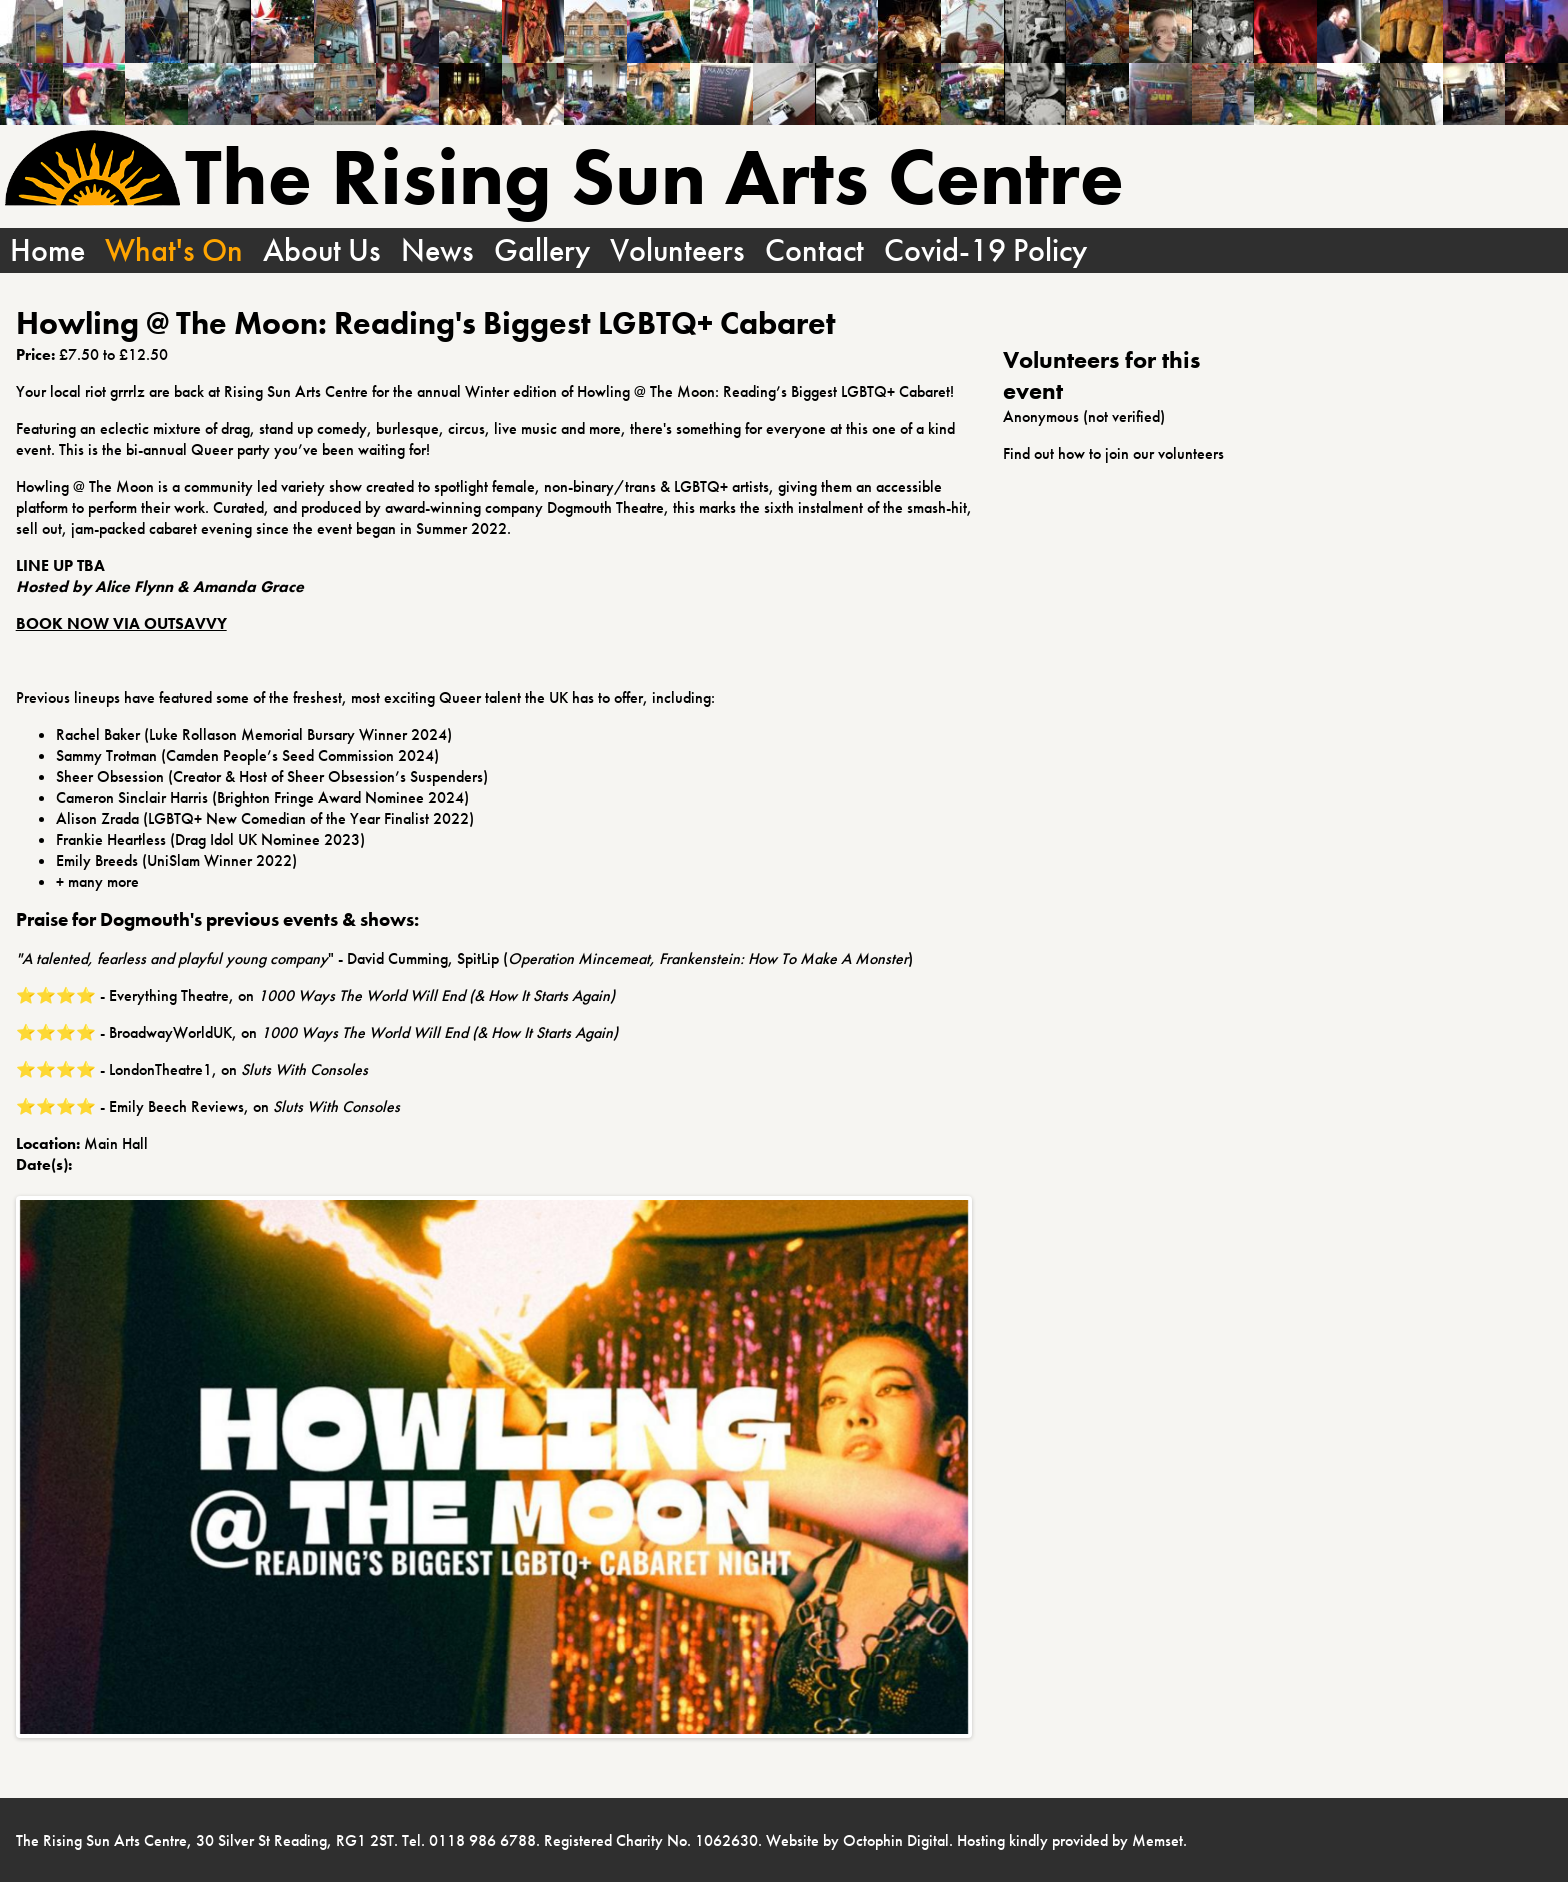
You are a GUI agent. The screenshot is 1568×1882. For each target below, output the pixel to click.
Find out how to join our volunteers (1113, 453)
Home (47, 250)
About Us (322, 250)
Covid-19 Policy (985, 250)
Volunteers (677, 250)
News (437, 250)
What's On (174, 250)
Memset (1157, 1840)
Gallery (542, 250)
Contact (814, 250)
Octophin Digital (896, 1840)
